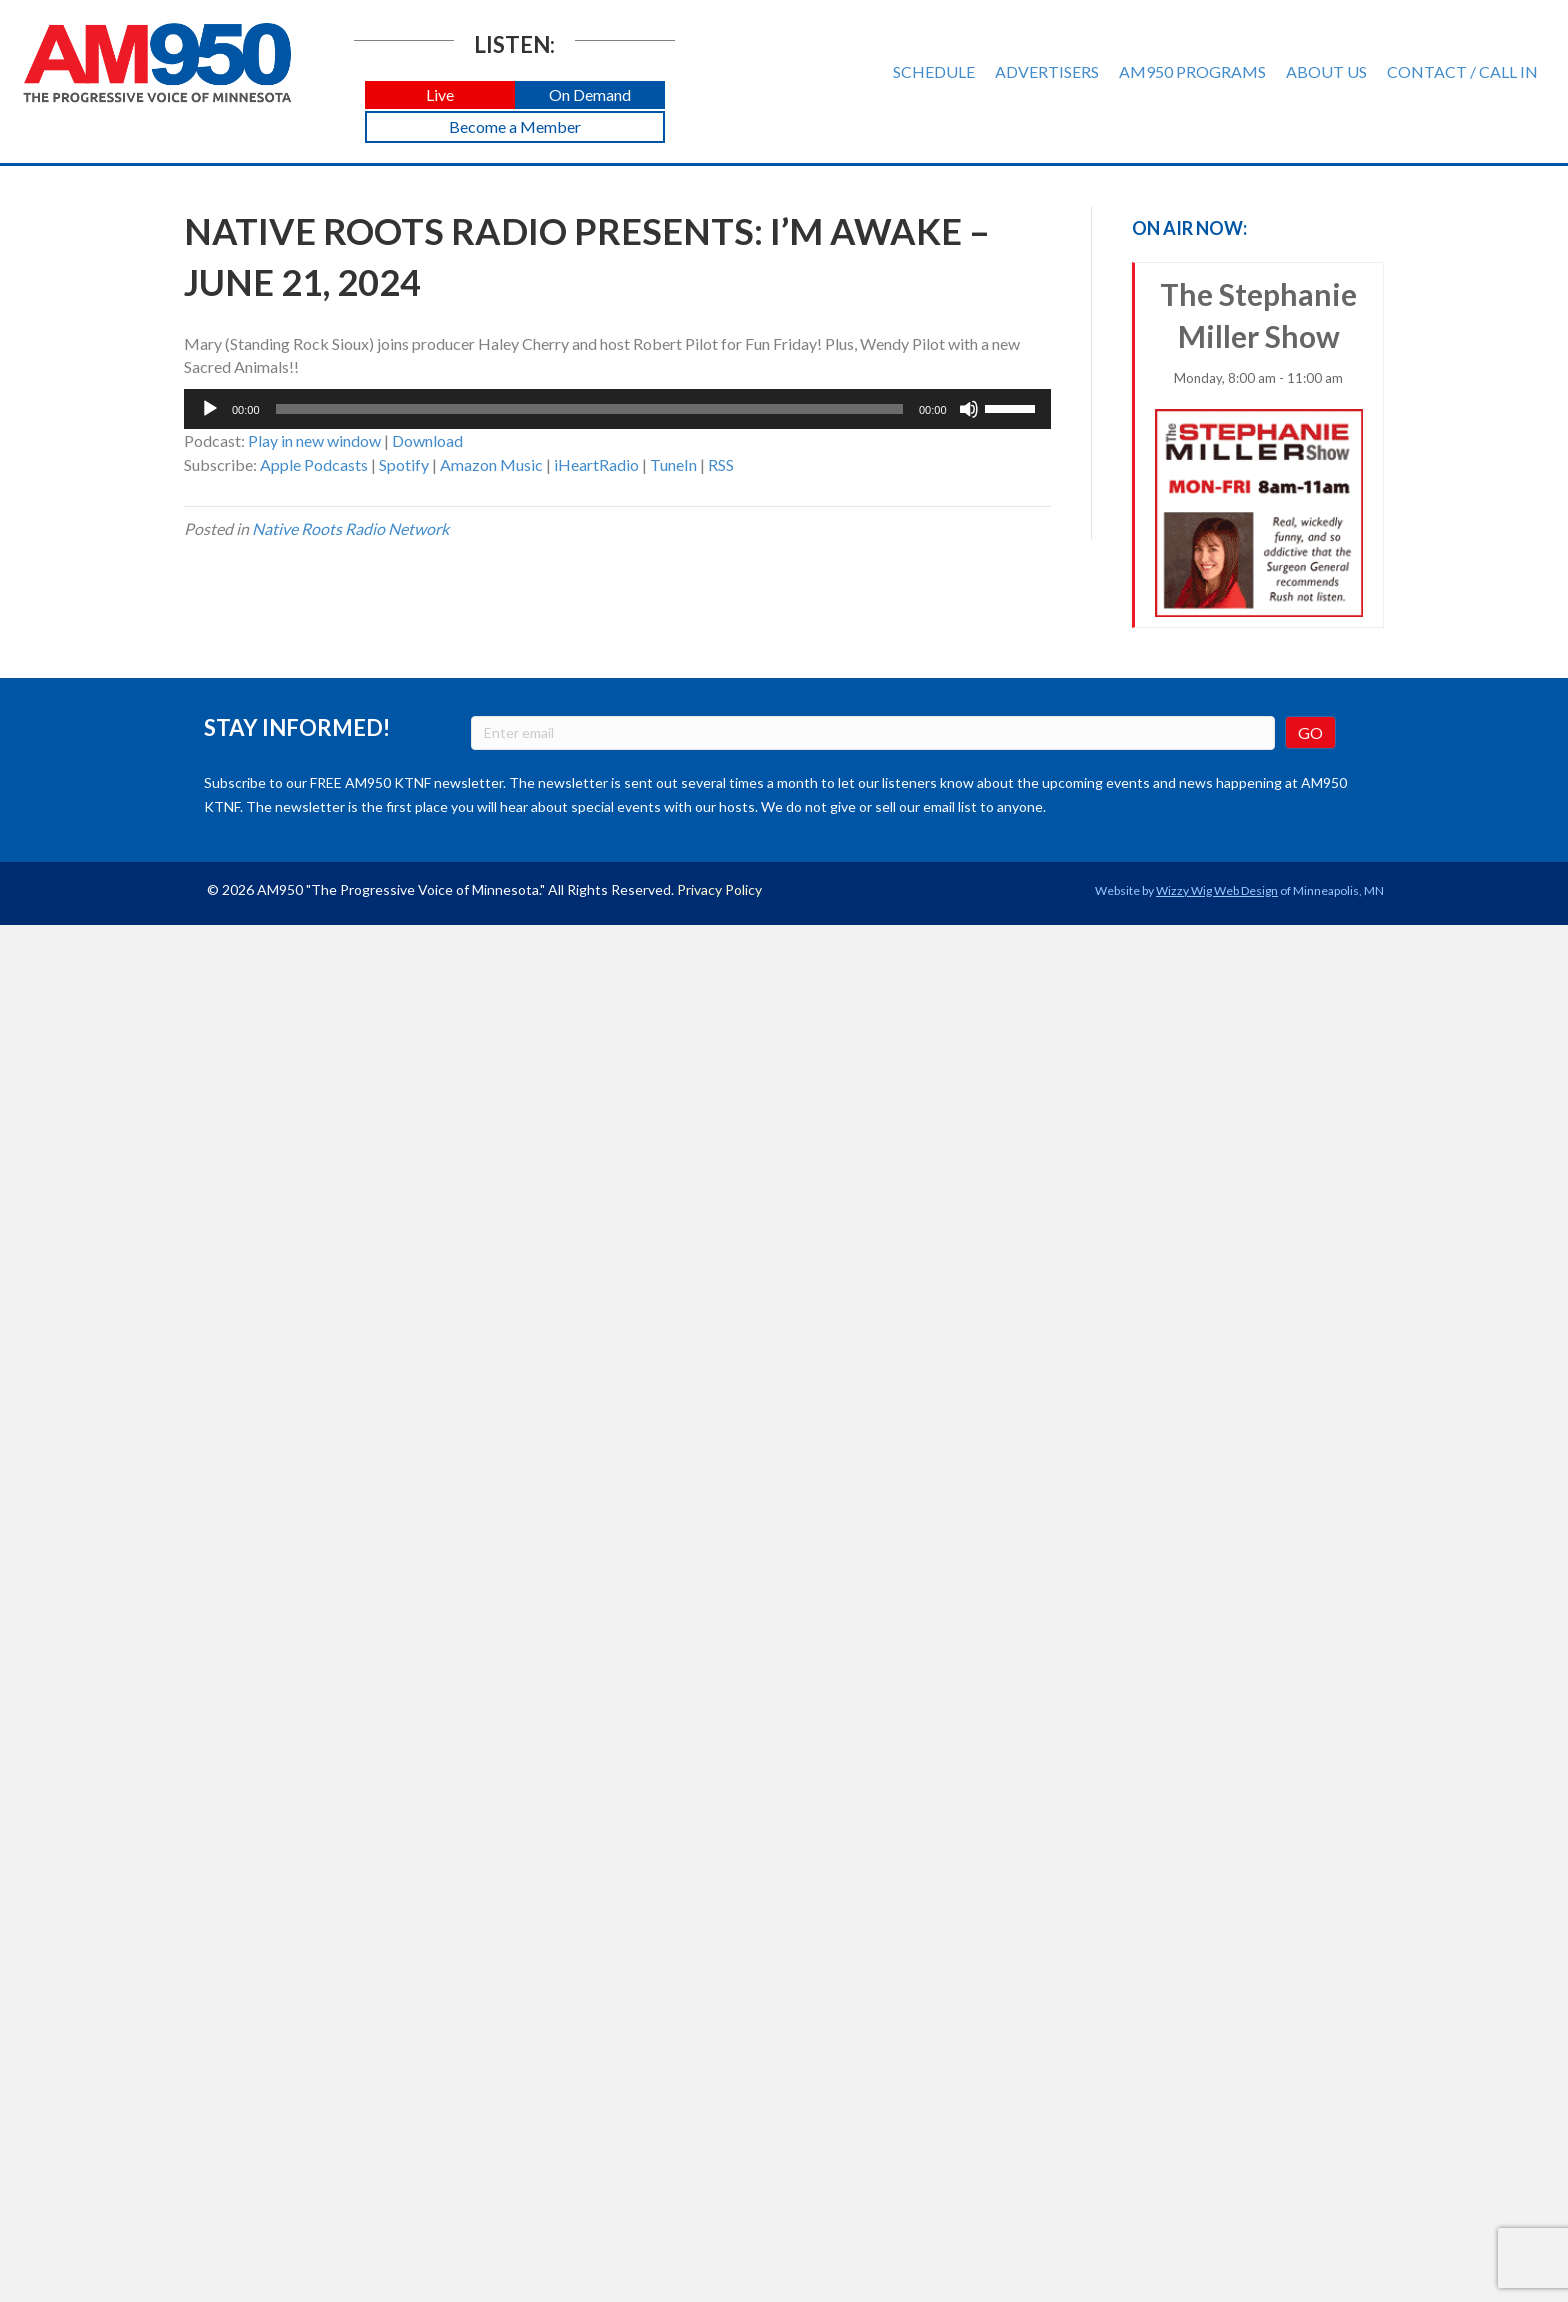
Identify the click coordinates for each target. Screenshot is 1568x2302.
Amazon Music (491, 464)
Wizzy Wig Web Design (1217, 890)
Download (427, 440)
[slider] (589, 409)
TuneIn (673, 464)
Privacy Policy (719, 889)
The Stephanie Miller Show (1259, 447)
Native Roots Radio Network (350, 528)
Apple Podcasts (314, 464)
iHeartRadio (596, 464)
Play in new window (314, 440)
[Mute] (969, 409)
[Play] (210, 409)
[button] (440, 95)
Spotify (404, 464)
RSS (721, 464)
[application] (617, 409)
